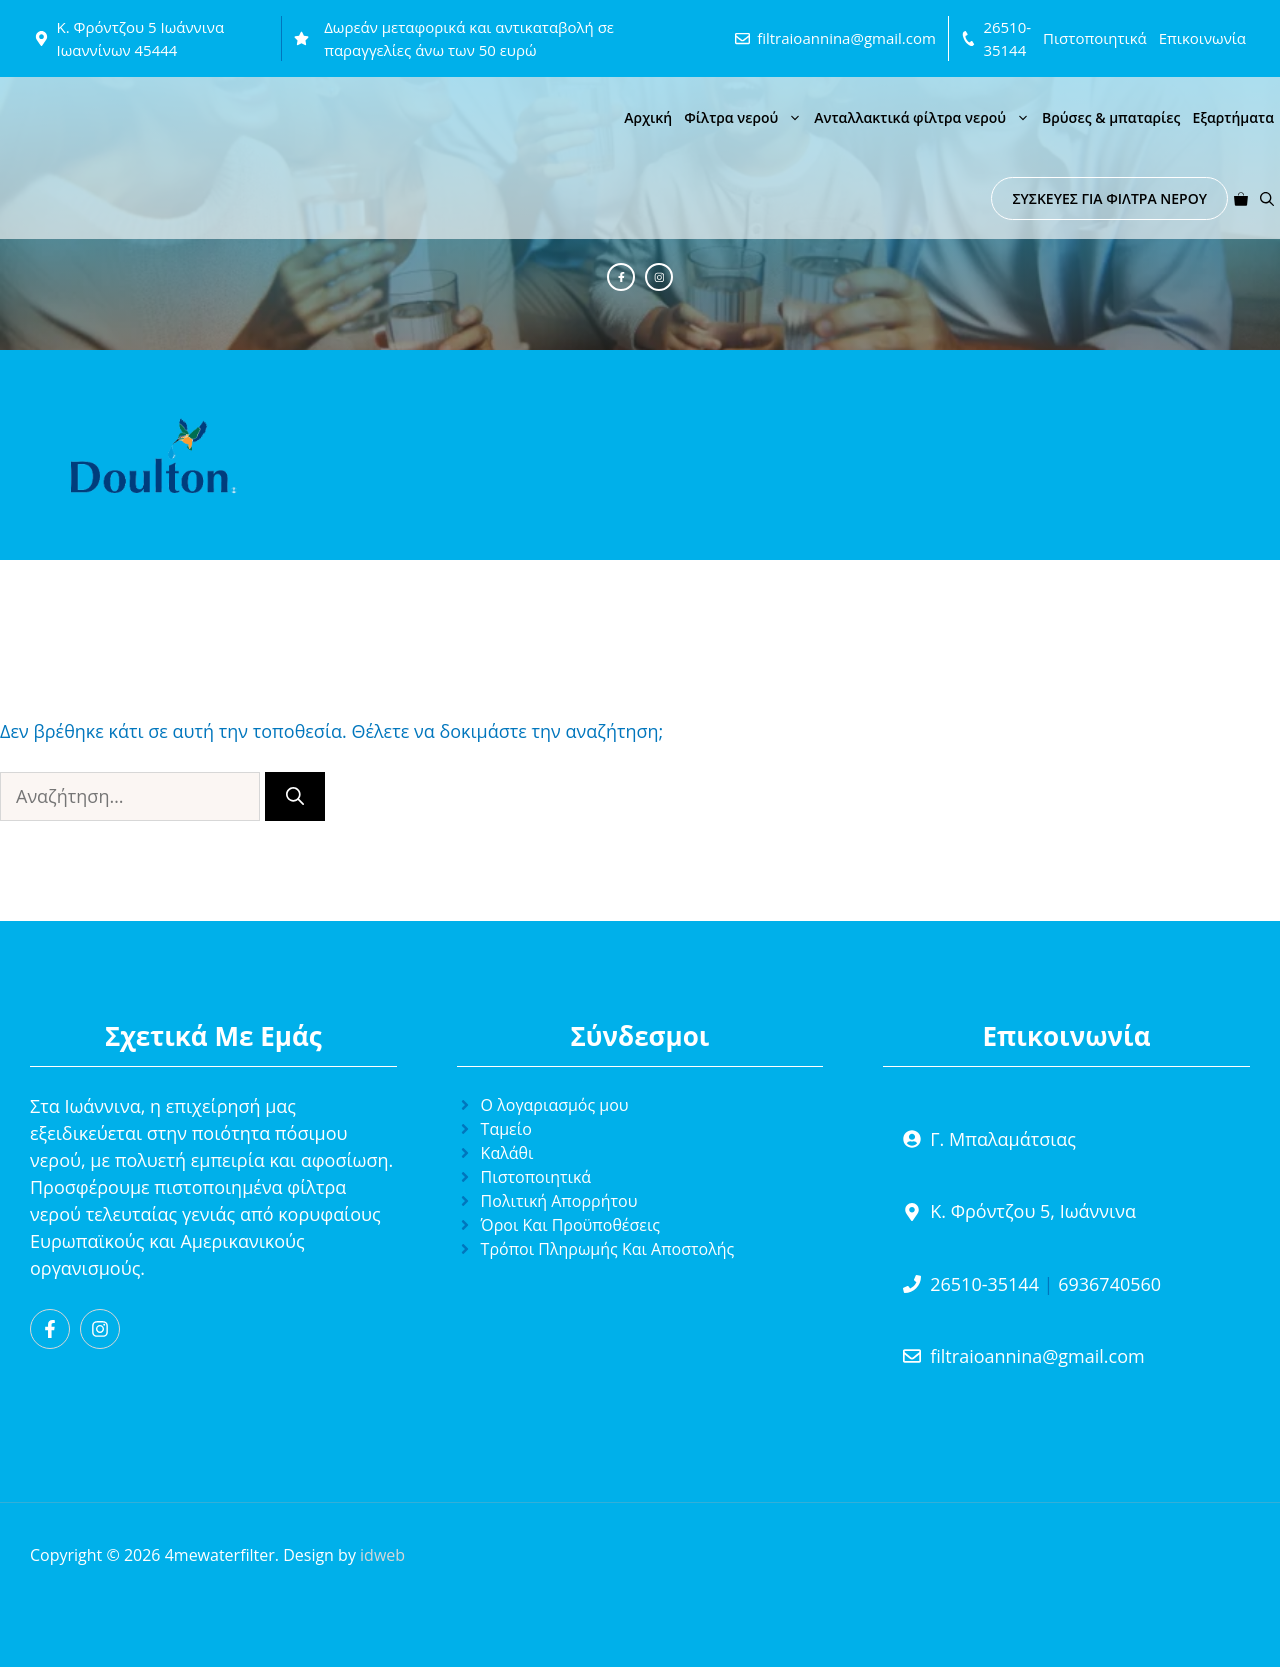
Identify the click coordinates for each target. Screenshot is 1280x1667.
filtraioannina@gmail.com (846, 38)
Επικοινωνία (1202, 38)
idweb (382, 1555)
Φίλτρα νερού (746, 117)
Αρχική (648, 117)
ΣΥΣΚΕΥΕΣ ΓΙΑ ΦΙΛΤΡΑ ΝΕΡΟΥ (1109, 198)
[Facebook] (621, 277)
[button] (1267, 198)
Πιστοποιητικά (1095, 38)
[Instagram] (659, 277)
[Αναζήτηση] (295, 796)
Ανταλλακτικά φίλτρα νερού (925, 117)
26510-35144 (984, 1284)
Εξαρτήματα (1233, 117)
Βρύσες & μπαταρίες (1111, 117)
